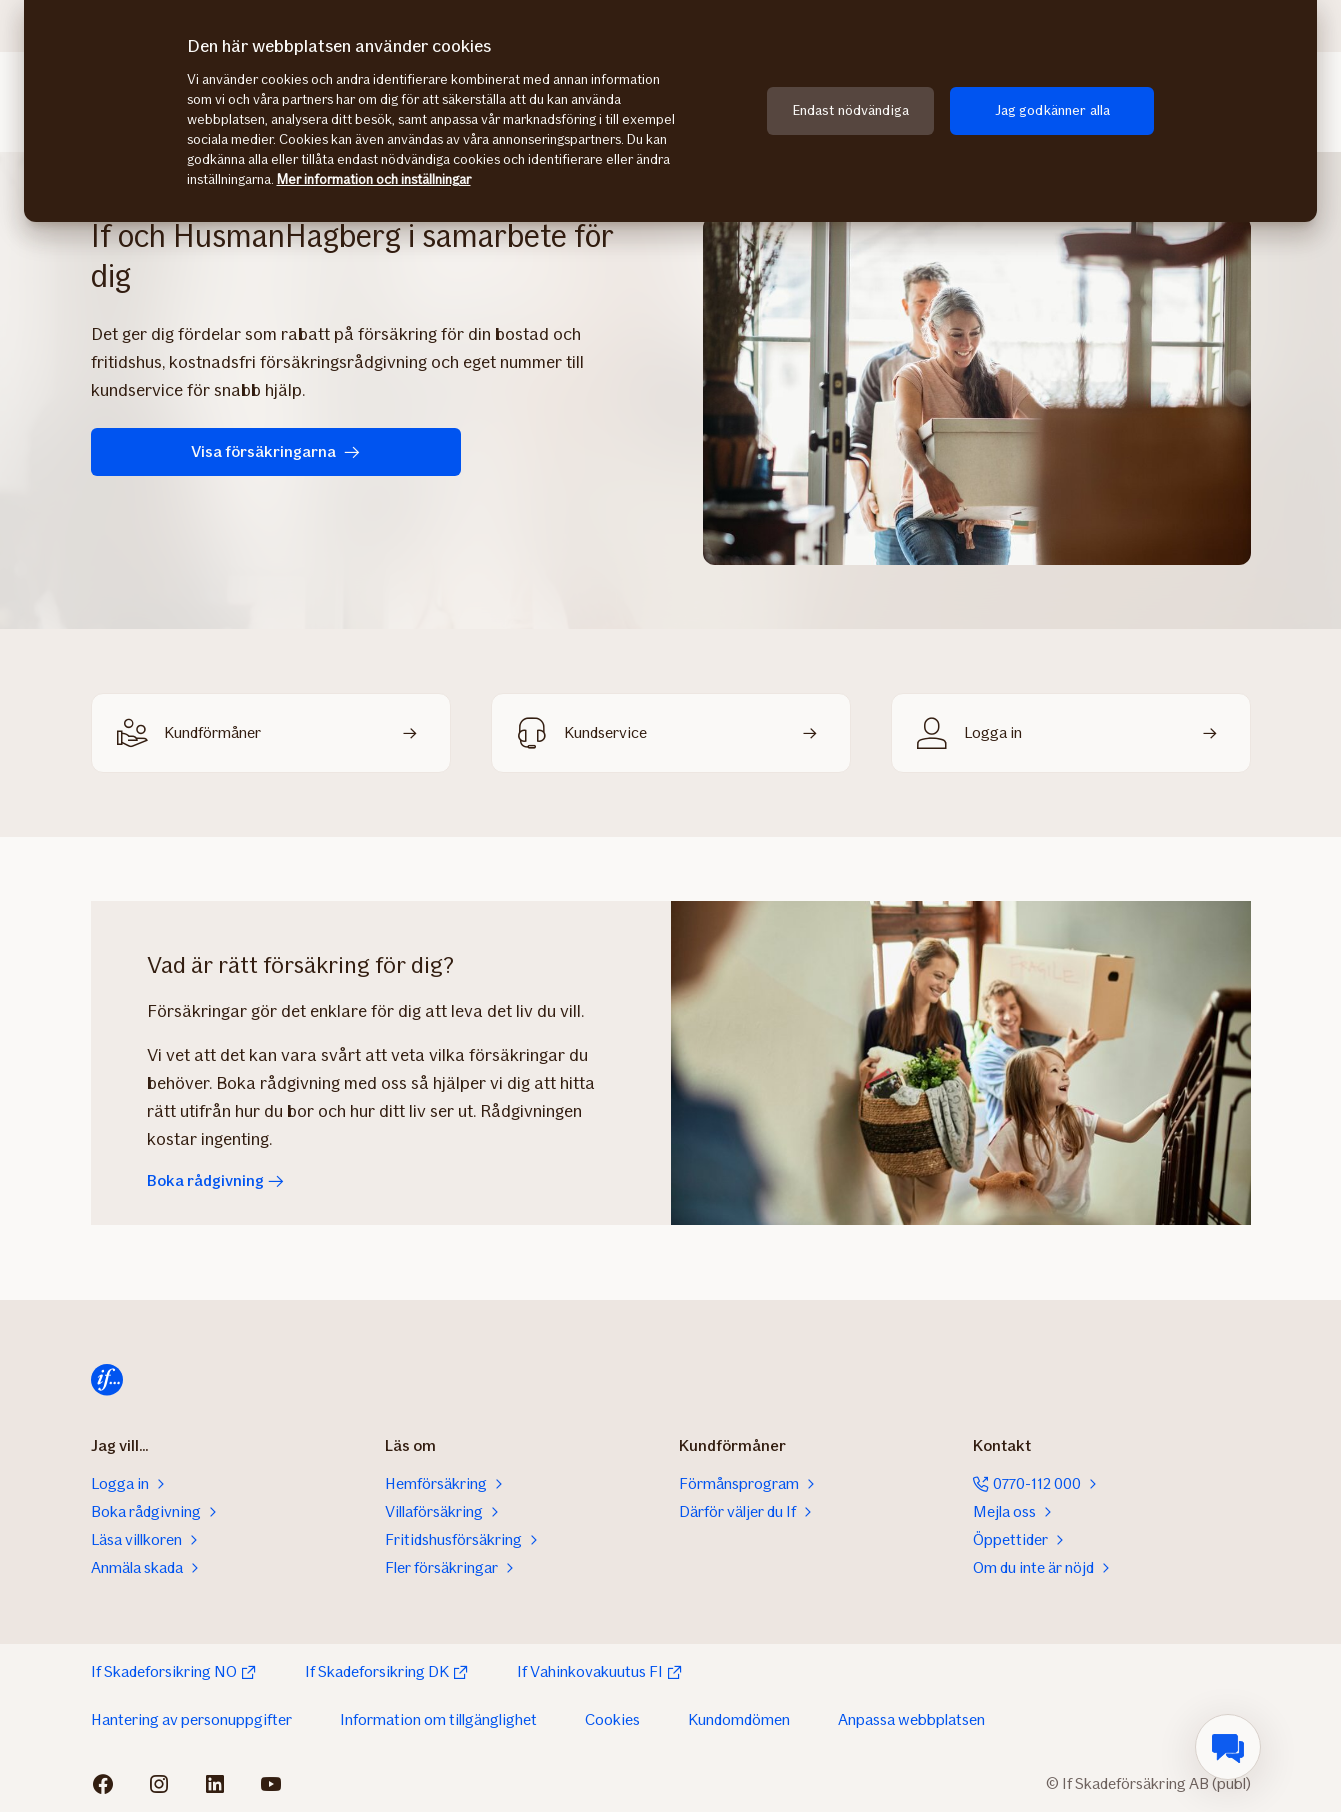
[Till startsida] (107, 1380)
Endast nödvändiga (851, 110)
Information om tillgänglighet (438, 1719)
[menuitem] (1228, 1747)
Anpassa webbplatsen (911, 1719)
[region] (670, 111)
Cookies (612, 1719)
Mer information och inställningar (374, 179)
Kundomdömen (739, 1719)
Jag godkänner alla (1053, 110)
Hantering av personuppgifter (191, 1719)
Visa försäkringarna (220, 451)
